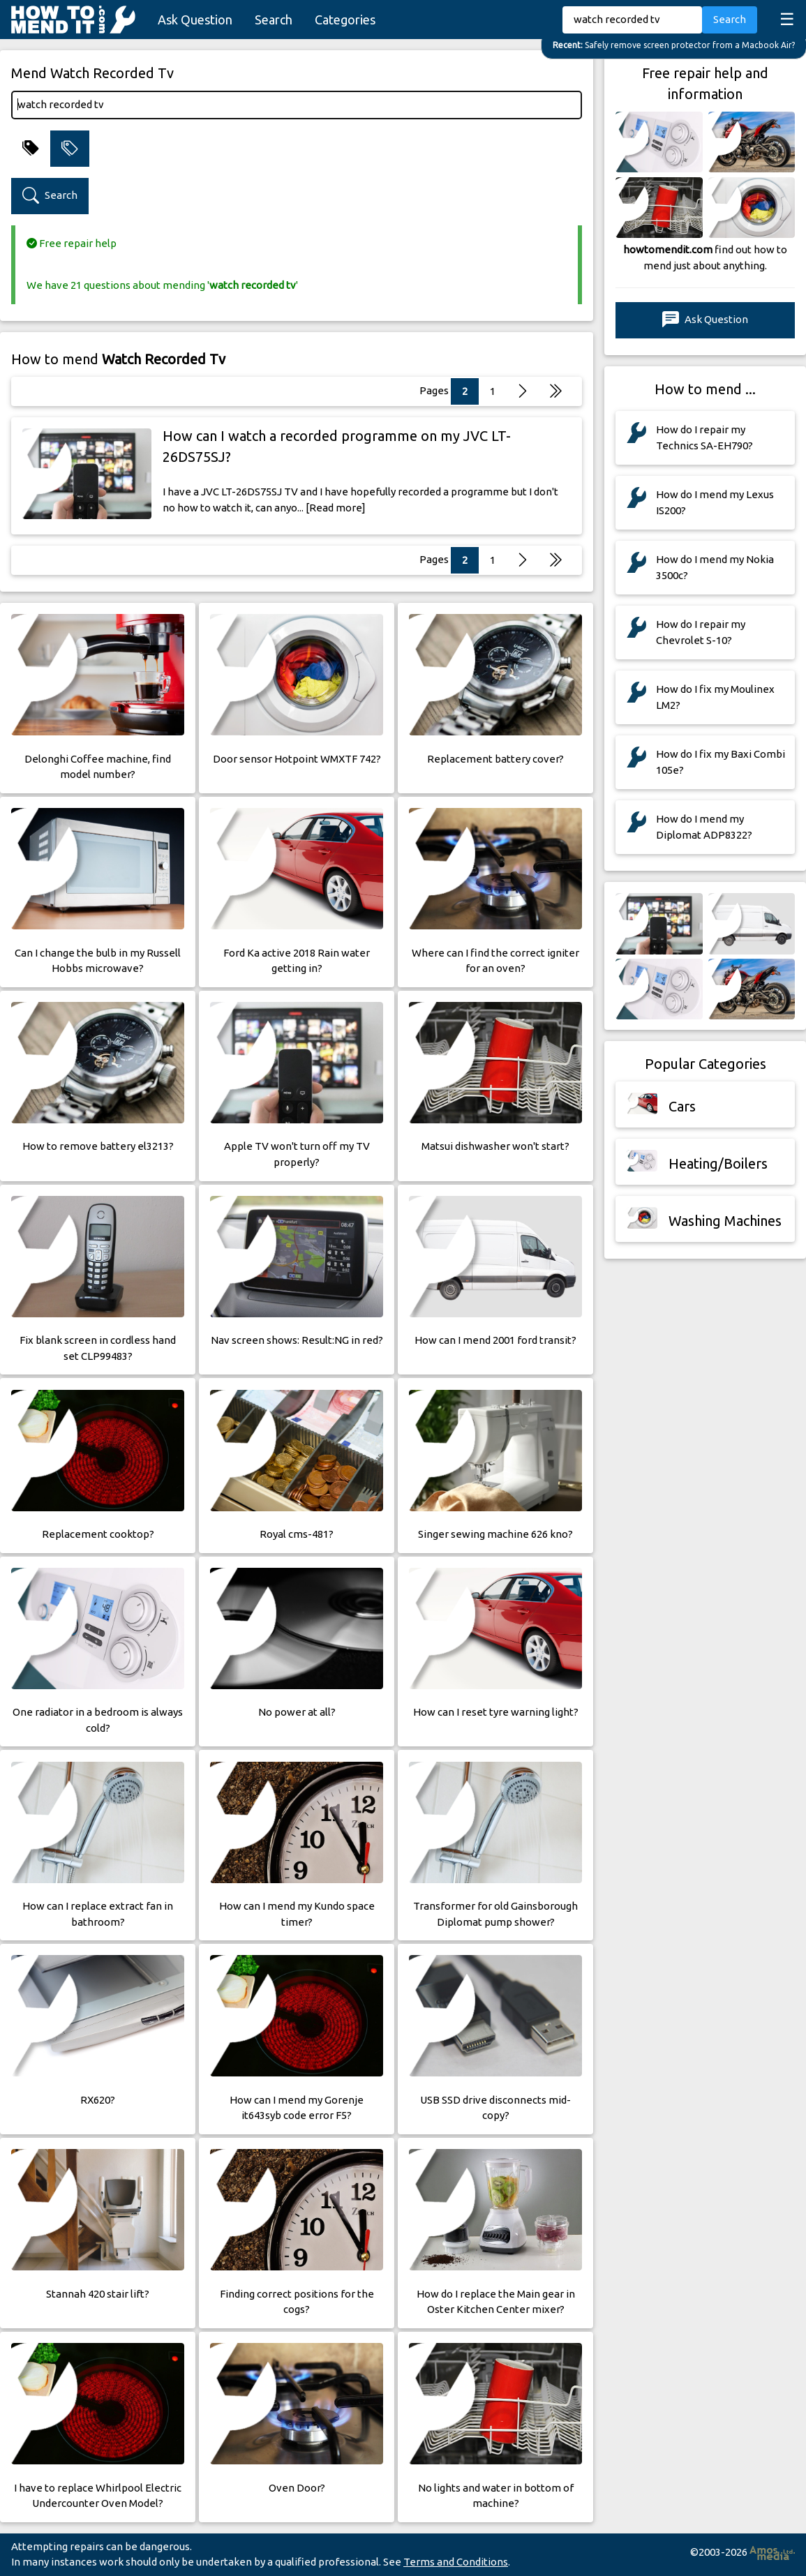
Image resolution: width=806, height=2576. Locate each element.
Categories (345, 20)
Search (273, 20)
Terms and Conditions (455, 2562)
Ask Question (195, 20)
